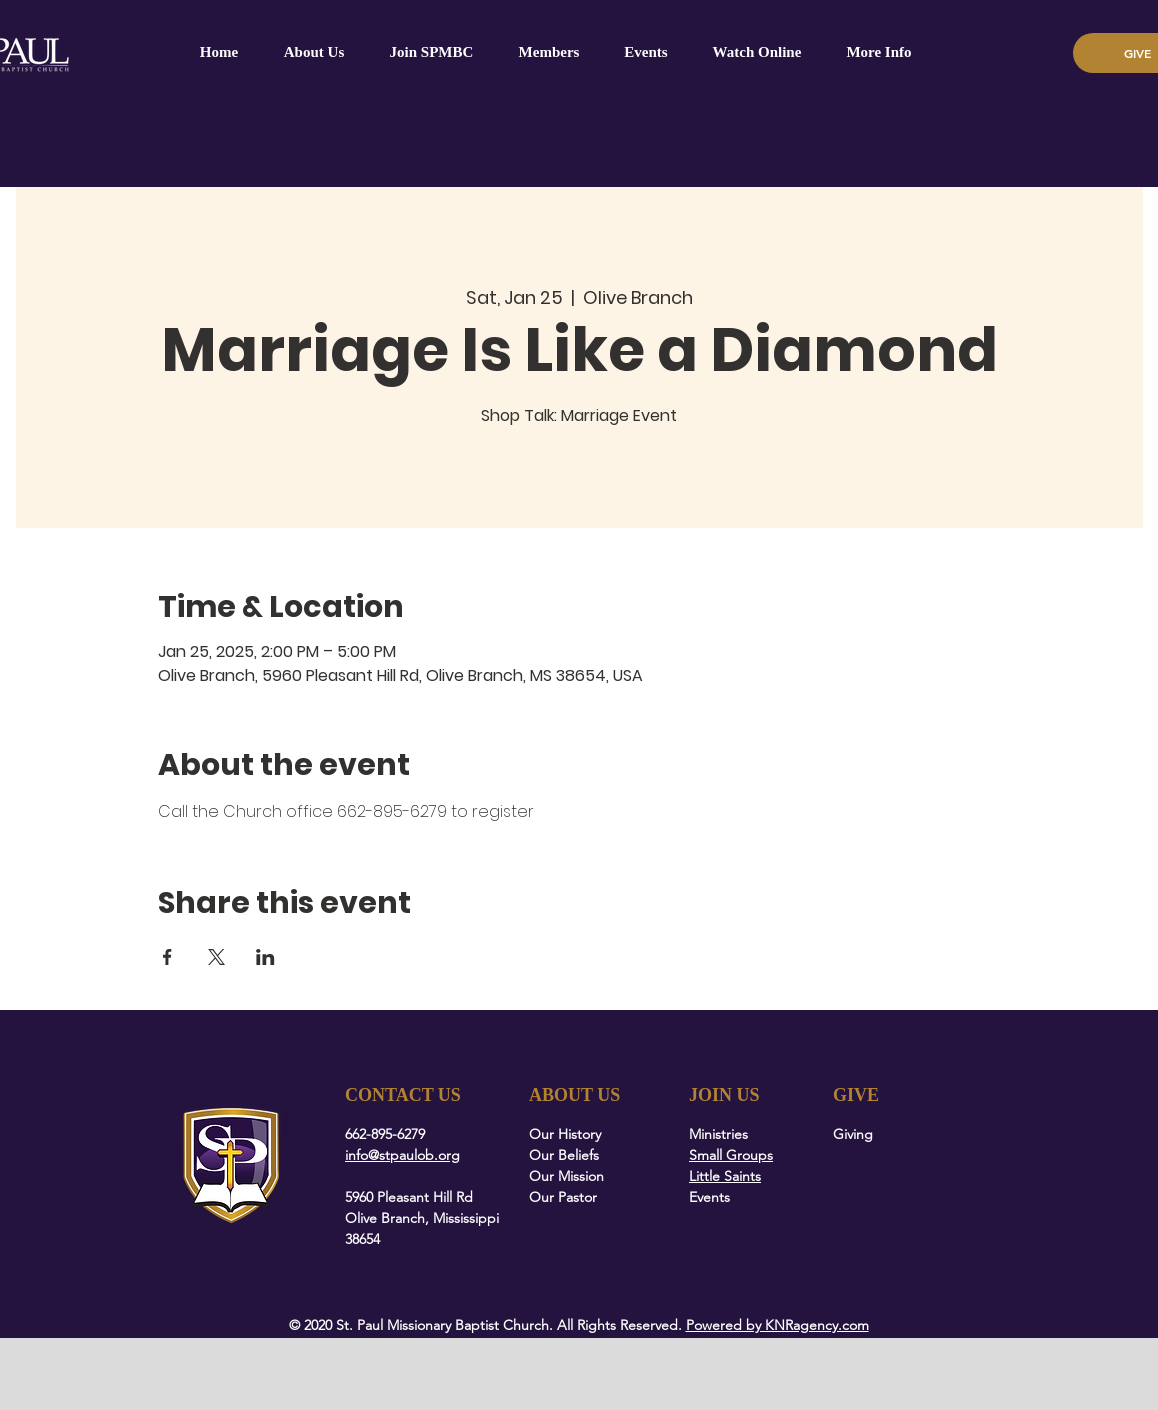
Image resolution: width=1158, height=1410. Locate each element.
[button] (549, 52)
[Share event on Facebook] (167, 957)
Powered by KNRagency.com (777, 1325)
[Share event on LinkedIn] (265, 957)
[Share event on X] (216, 957)
